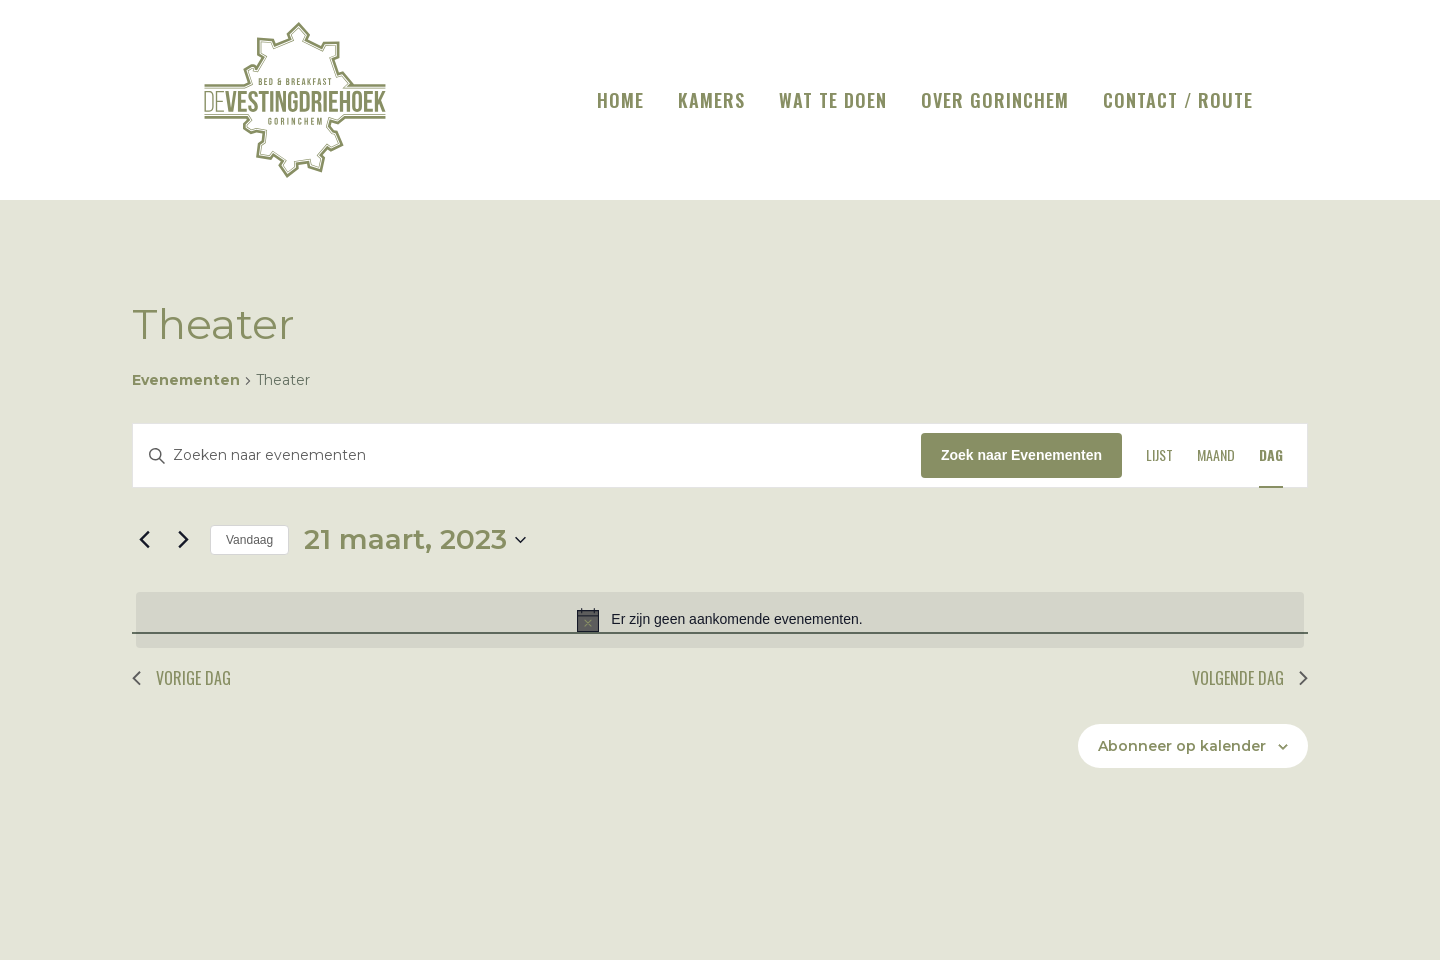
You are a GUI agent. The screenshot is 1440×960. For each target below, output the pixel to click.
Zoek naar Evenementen (1021, 455)
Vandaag (249, 540)
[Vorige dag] (144, 540)
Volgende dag (1250, 678)
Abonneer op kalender (1182, 746)
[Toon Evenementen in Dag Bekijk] (1271, 455)
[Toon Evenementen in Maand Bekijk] (1216, 455)
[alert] (720, 620)
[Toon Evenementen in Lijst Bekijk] (1159, 455)
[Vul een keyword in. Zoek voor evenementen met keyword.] (527, 455)
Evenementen (186, 380)
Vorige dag (181, 678)
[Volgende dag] (183, 540)
